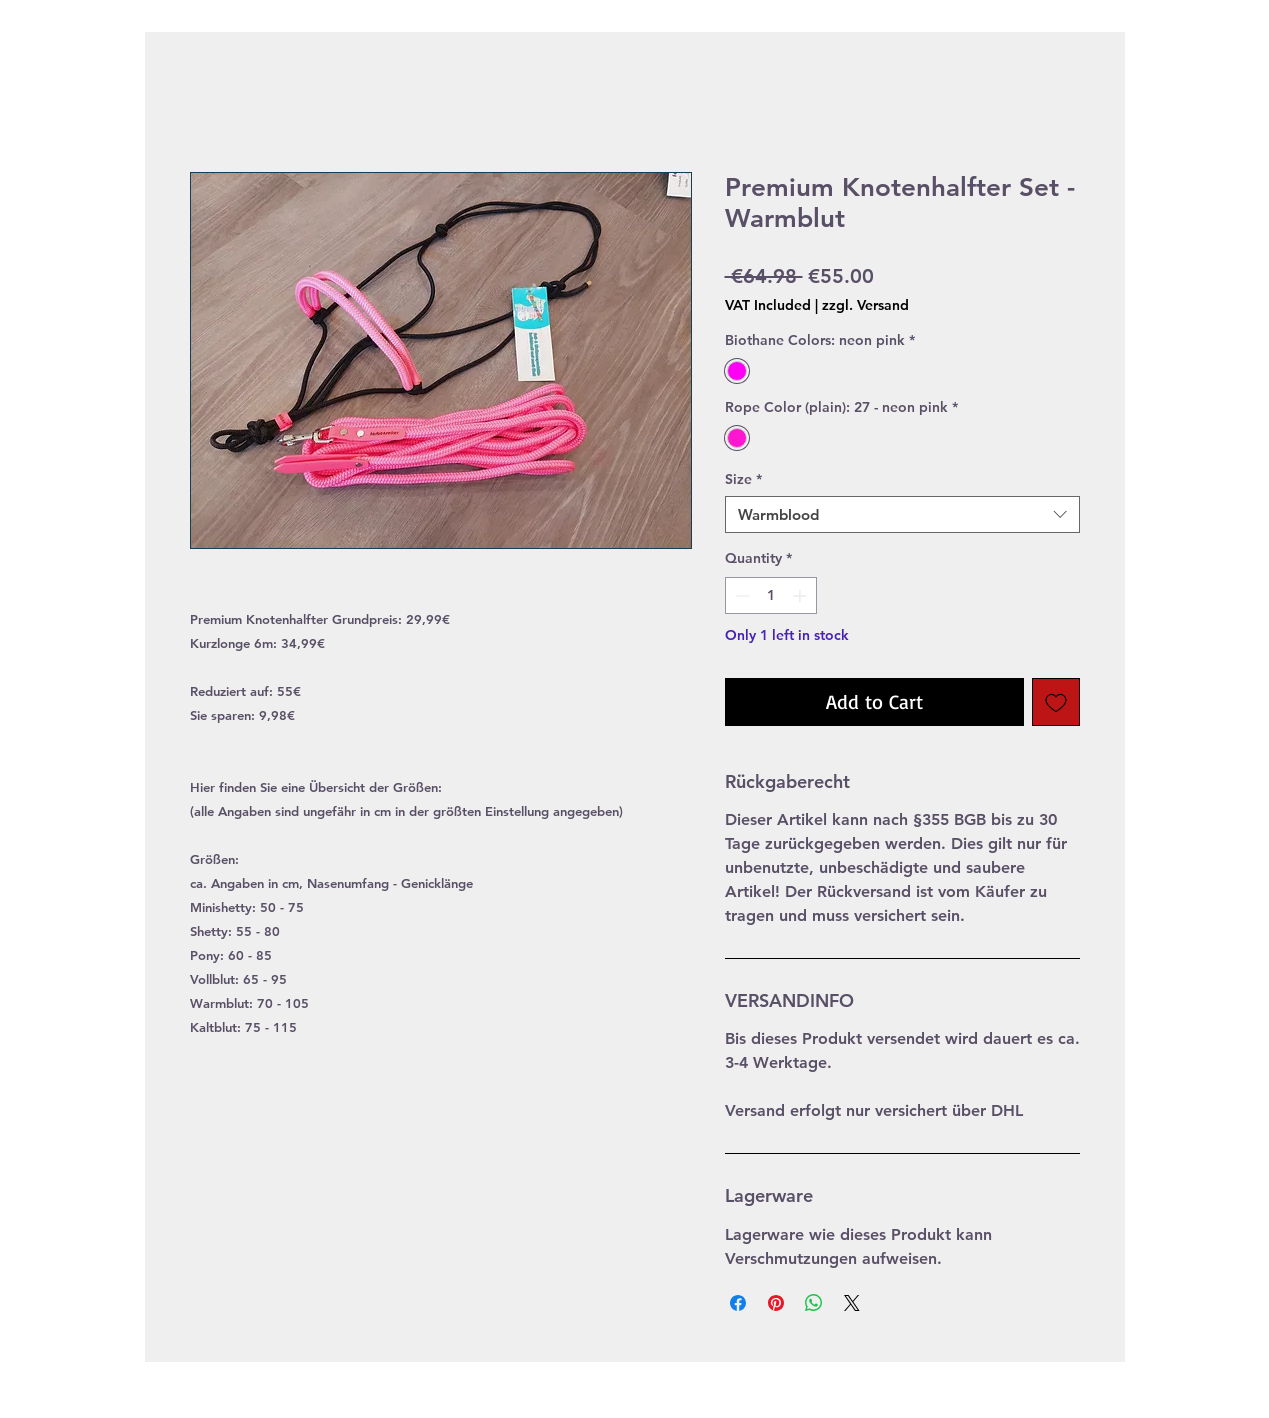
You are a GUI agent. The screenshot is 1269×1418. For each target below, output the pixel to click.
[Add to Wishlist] (1056, 702)
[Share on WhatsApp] (814, 1303)
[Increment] (801, 595)
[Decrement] (740, 595)
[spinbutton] (771, 595)
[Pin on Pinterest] (776, 1303)
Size (743, 479)
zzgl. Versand (865, 305)
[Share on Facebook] (738, 1303)
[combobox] (902, 515)
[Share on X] (852, 1303)
